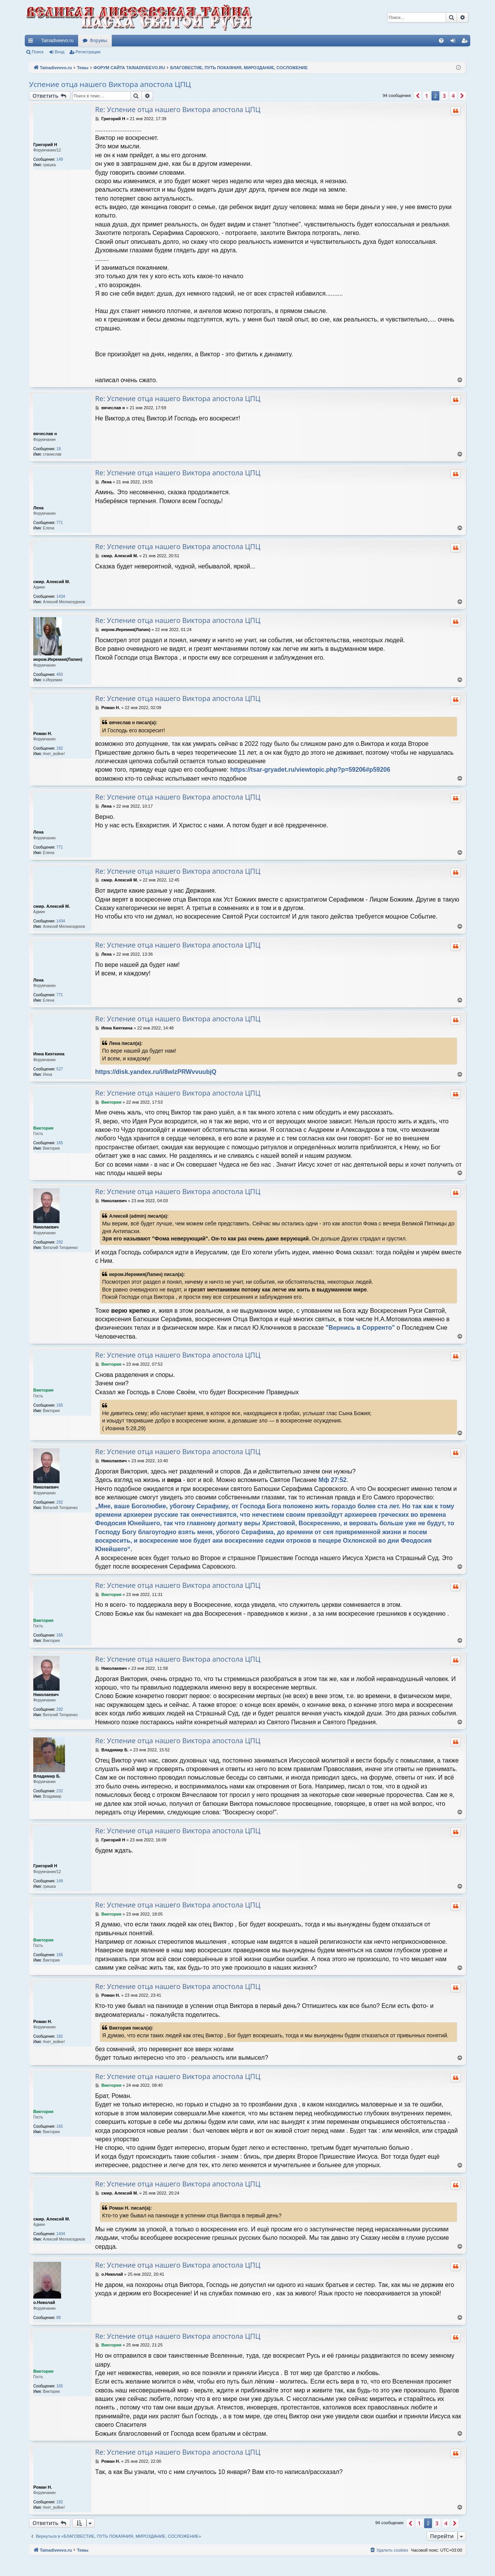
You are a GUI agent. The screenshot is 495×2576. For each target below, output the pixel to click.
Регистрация (88, 51)
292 (59, 1242)
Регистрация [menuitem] (466, 42)
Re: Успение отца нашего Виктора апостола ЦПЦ (177, 109)
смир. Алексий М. (51, 581)
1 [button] (426, 95)
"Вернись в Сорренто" (360, 1327)
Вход (60, 51)
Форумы (98, 40)
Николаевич (46, 1227)
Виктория (43, 1128)
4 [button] (453, 95)
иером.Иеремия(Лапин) (57, 659)
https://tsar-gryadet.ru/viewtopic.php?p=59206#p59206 (310, 769)
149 (59, 159)
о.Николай (44, 2302)
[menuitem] (441, 40)
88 (58, 2318)
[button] (418, 95)
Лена (38, 507)
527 (59, 1069)
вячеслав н (45, 433)
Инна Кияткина (49, 1053)
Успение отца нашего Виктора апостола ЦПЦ (110, 84)
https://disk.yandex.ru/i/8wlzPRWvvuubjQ (156, 1072)
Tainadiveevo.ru (57, 40)
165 (59, 1143)
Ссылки (32, 42)
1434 (60, 596)
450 (59, 674)
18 (58, 449)
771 (59, 523)
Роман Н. (42, 733)
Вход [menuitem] (455, 42)
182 (59, 748)
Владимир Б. (46, 1776)
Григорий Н (45, 144)
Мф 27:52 (333, 1480)
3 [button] (444, 95)
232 (59, 1791)
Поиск (37, 51)
